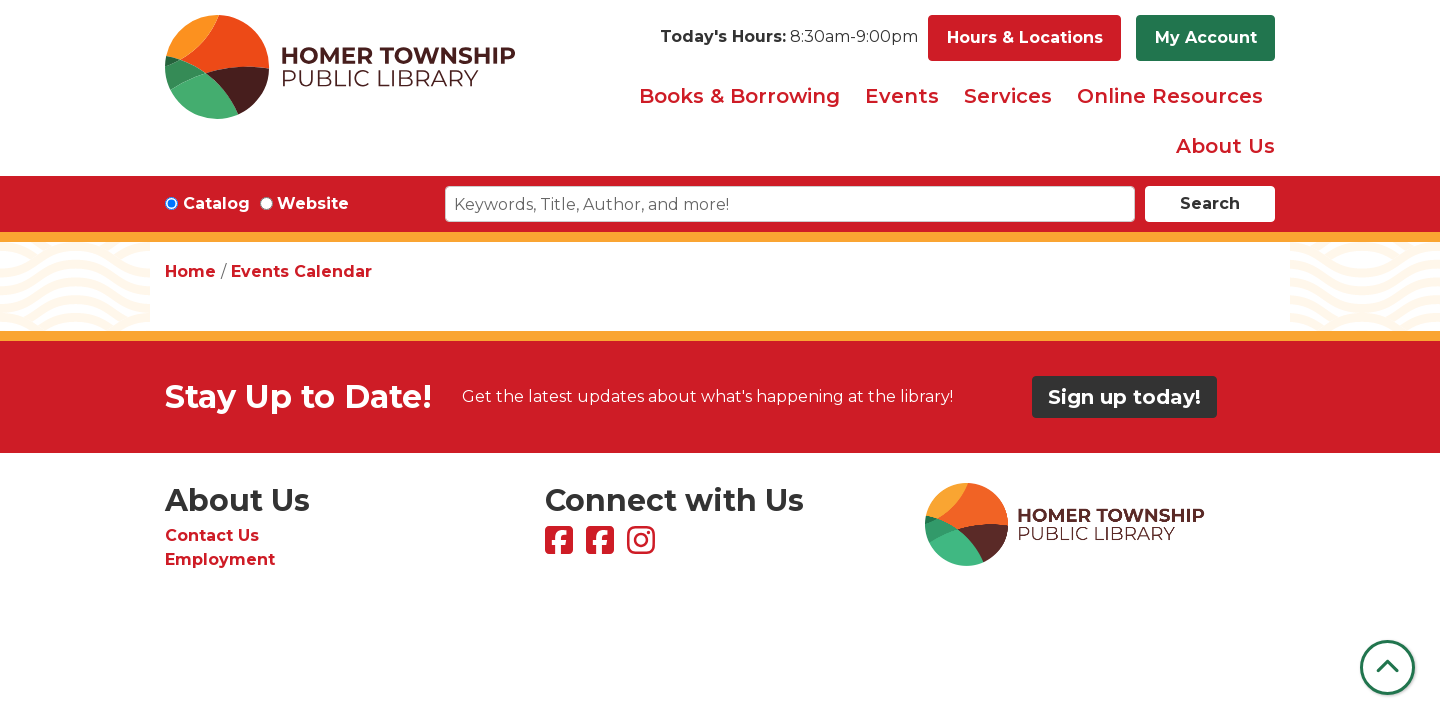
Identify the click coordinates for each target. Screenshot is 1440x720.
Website (313, 203)
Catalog (216, 203)
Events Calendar (301, 271)
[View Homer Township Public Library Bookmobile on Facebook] (602, 546)
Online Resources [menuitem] (1170, 96)
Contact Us (212, 535)
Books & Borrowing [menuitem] (739, 96)
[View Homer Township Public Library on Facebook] (561, 546)
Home (190, 271)
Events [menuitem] (902, 96)
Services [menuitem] (1008, 96)
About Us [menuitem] (1225, 146)
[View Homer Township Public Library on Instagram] (643, 546)
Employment (220, 559)
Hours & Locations (1025, 37)
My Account (1206, 37)
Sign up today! (1124, 397)
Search (1210, 203)
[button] (789, 38)
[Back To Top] (1387, 667)
